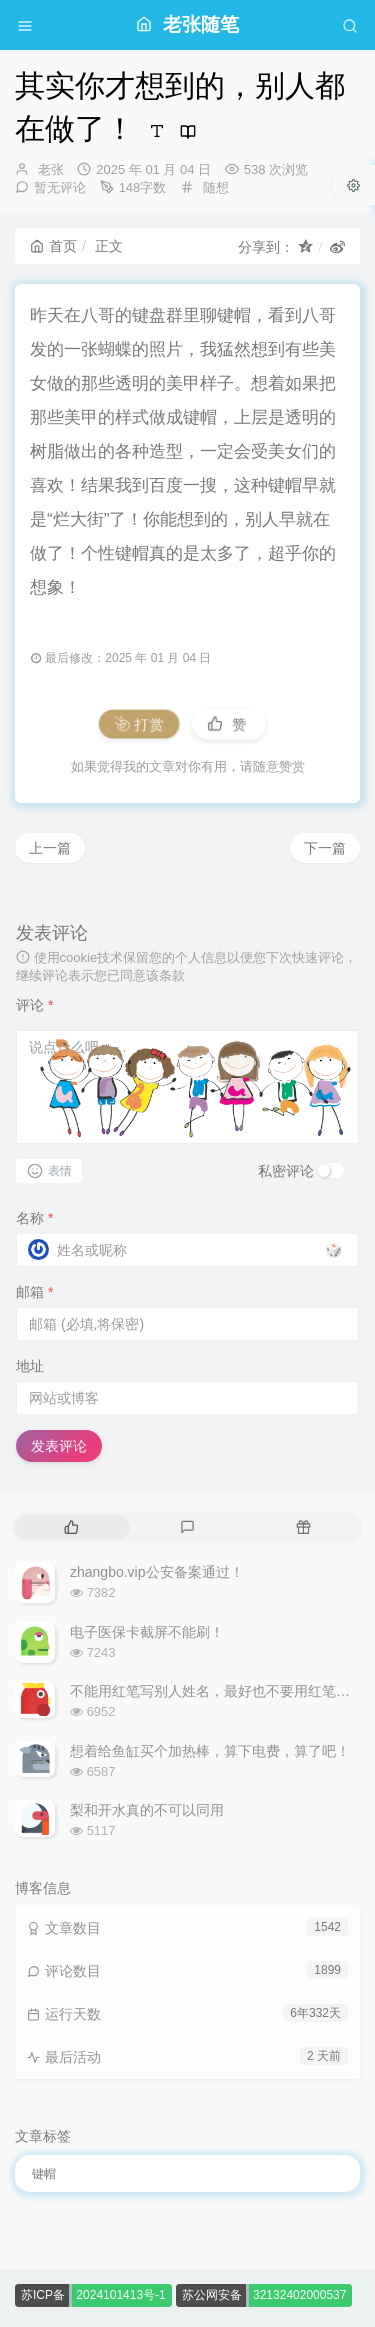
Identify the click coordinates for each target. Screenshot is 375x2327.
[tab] (71, 1527)
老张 (51, 169)
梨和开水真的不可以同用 (147, 1810)
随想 (216, 187)
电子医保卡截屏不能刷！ (147, 1632)
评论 (34, 1005)
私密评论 (286, 1171)
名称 (34, 1218)
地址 (30, 1366)
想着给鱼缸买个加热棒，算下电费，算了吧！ (210, 1751)
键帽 (44, 2174)
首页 (53, 246)
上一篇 (50, 848)
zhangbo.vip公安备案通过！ (157, 1572)
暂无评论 (60, 187)
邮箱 (34, 1292)
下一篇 (325, 848)
